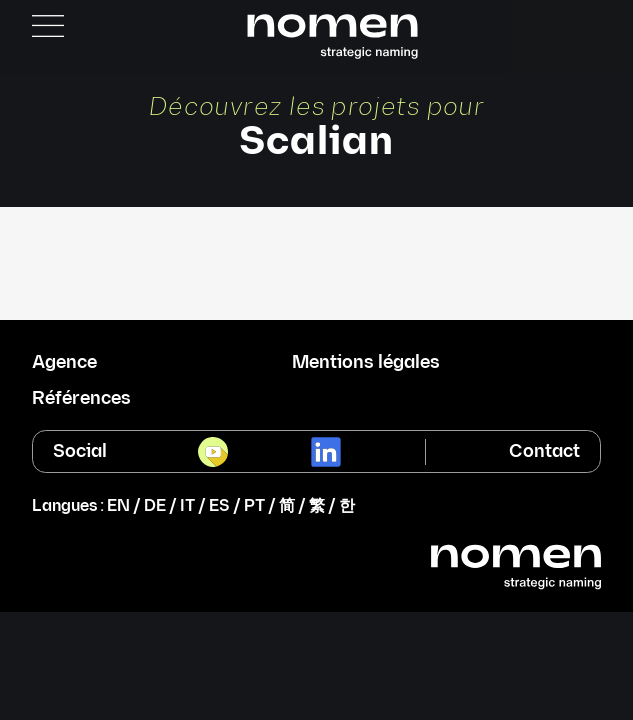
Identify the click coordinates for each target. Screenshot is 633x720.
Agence (64, 363)
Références (81, 399)
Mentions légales (366, 363)
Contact (544, 451)
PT (254, 506)
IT (187, 506)
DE (155, 506)
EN (118, 506)
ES (219, 506)
